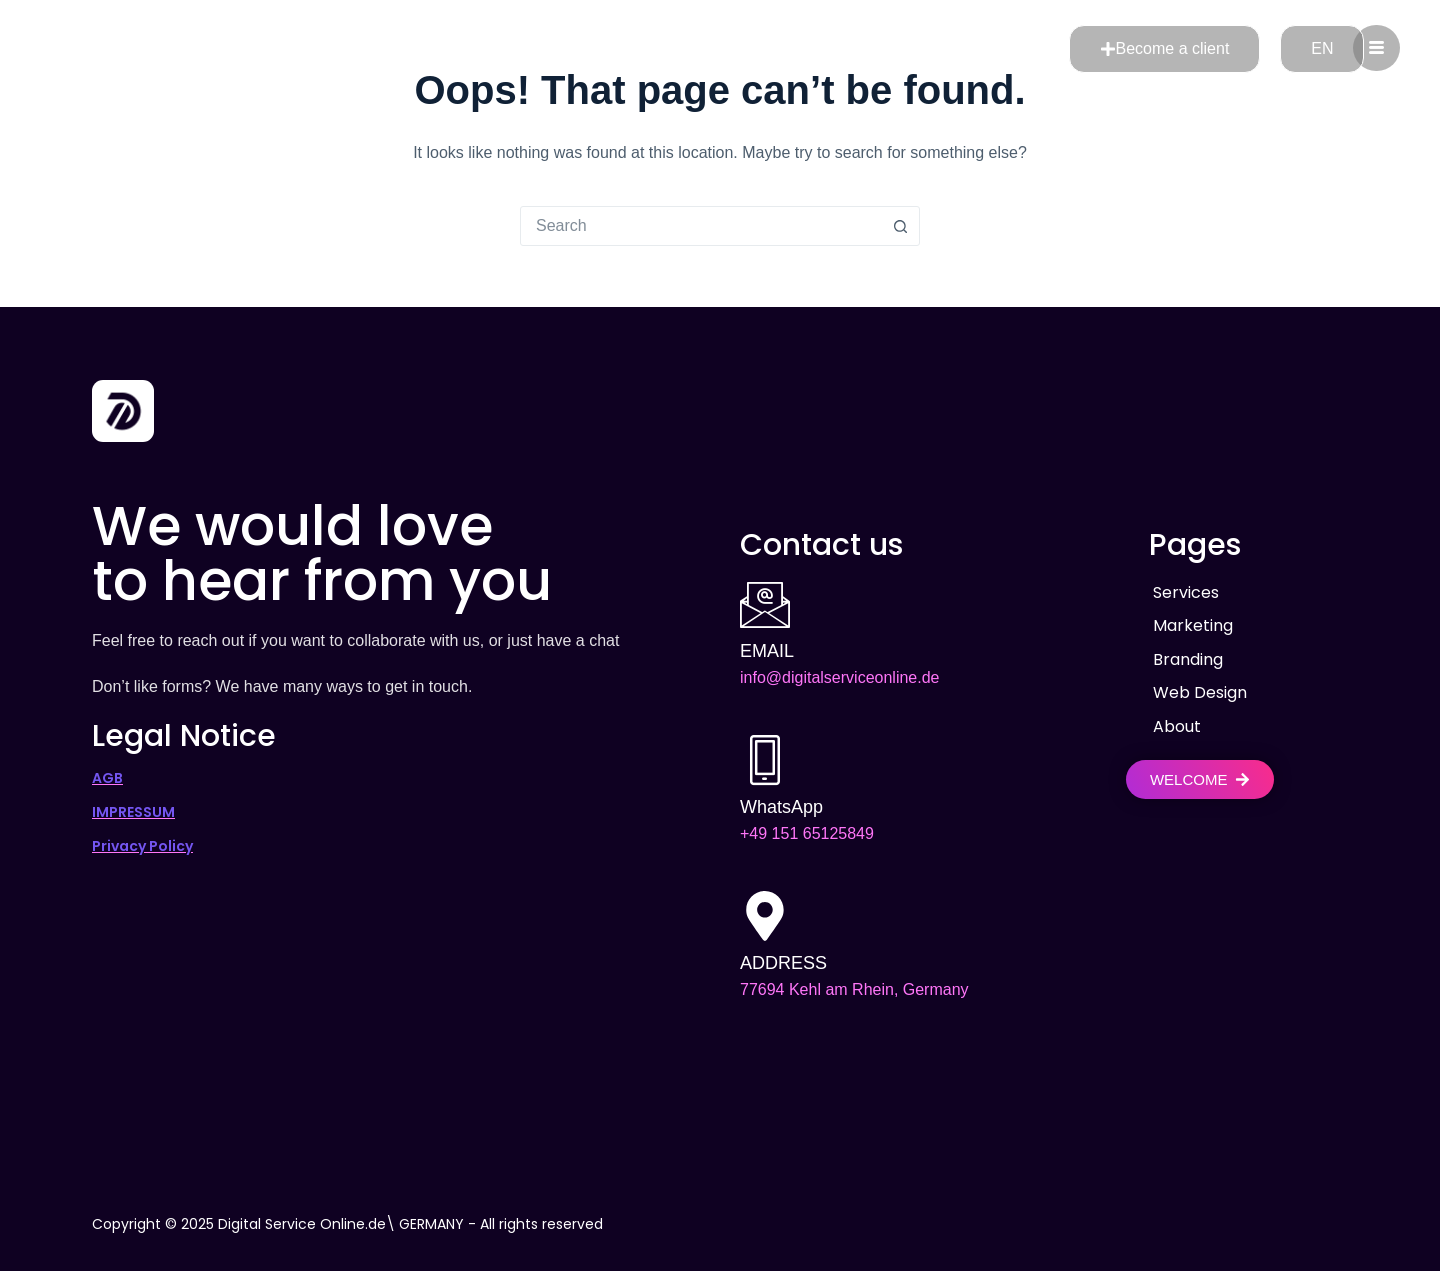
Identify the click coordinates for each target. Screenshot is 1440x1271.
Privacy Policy (142, 845)
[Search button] (900, 226)
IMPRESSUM (133, 811)
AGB (107, 777)
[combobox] (701, 226)
